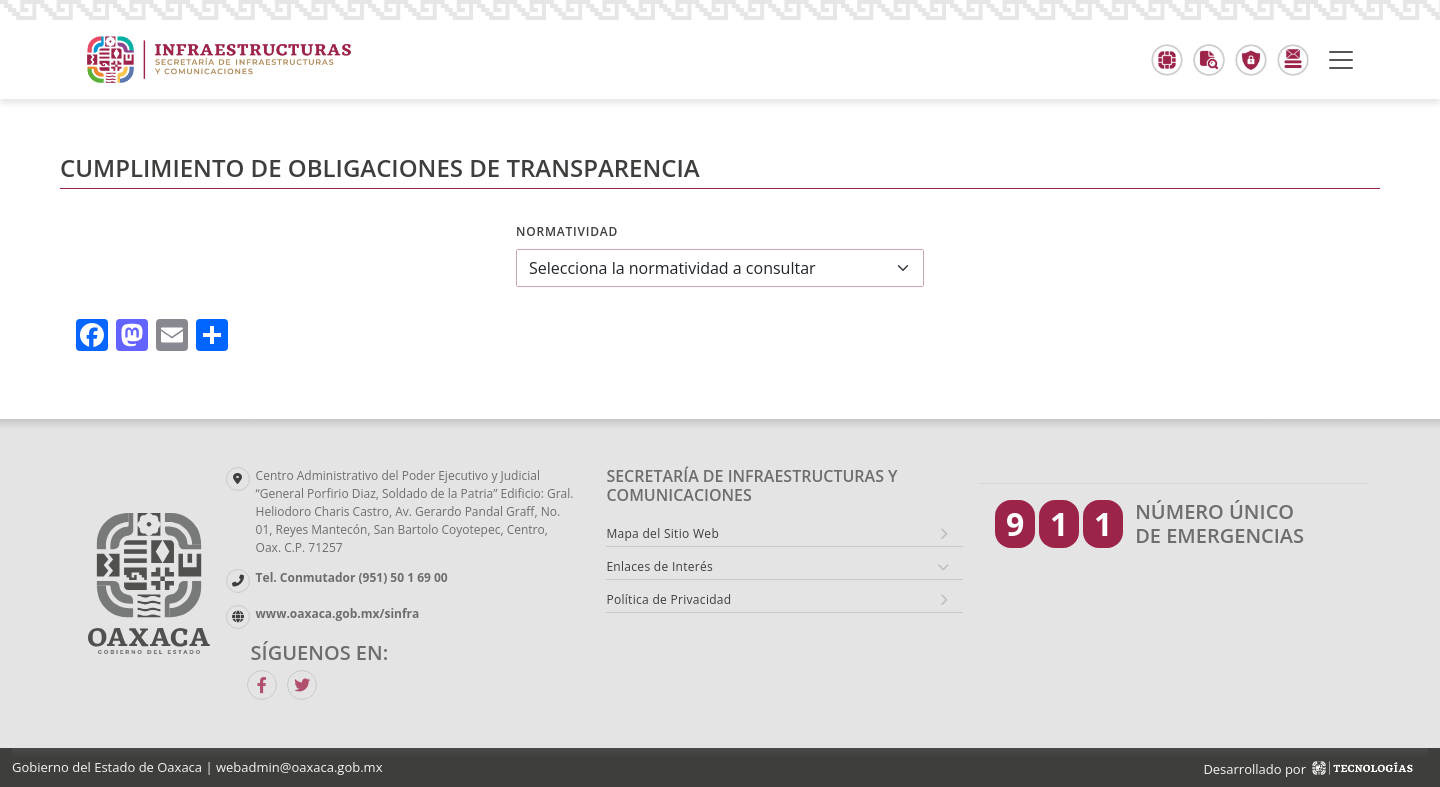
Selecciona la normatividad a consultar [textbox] (672, 268)
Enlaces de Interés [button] (659, 566)
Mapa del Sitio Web (662, 533)
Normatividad (567, 231)
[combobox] (720, 268)
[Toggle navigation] (1341, 60)
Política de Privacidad (668, 599)
